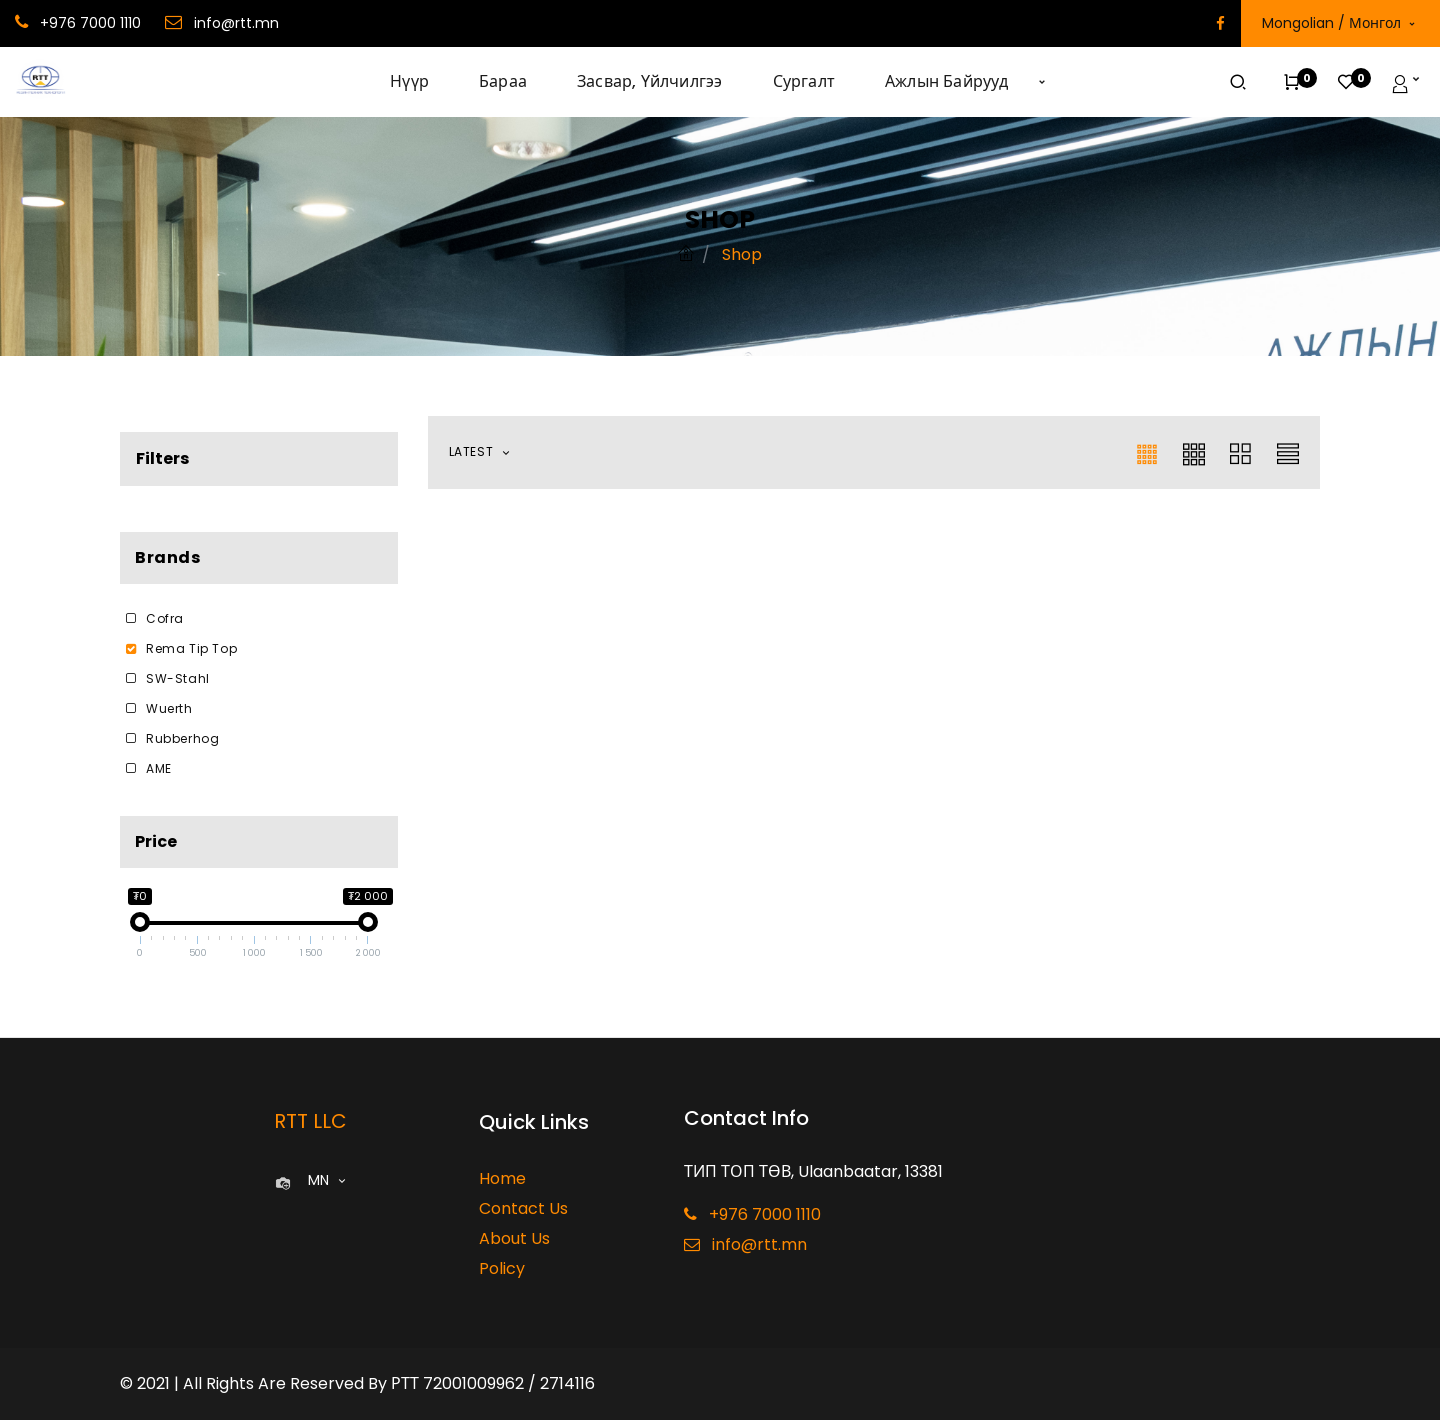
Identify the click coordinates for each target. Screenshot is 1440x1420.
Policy (502, 1268)
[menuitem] (422, 82)
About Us (514, 1238)
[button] (1042, 82)
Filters (162, 458)
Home (502, 1178)
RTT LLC (310, 1121)
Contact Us (523, 1208)
